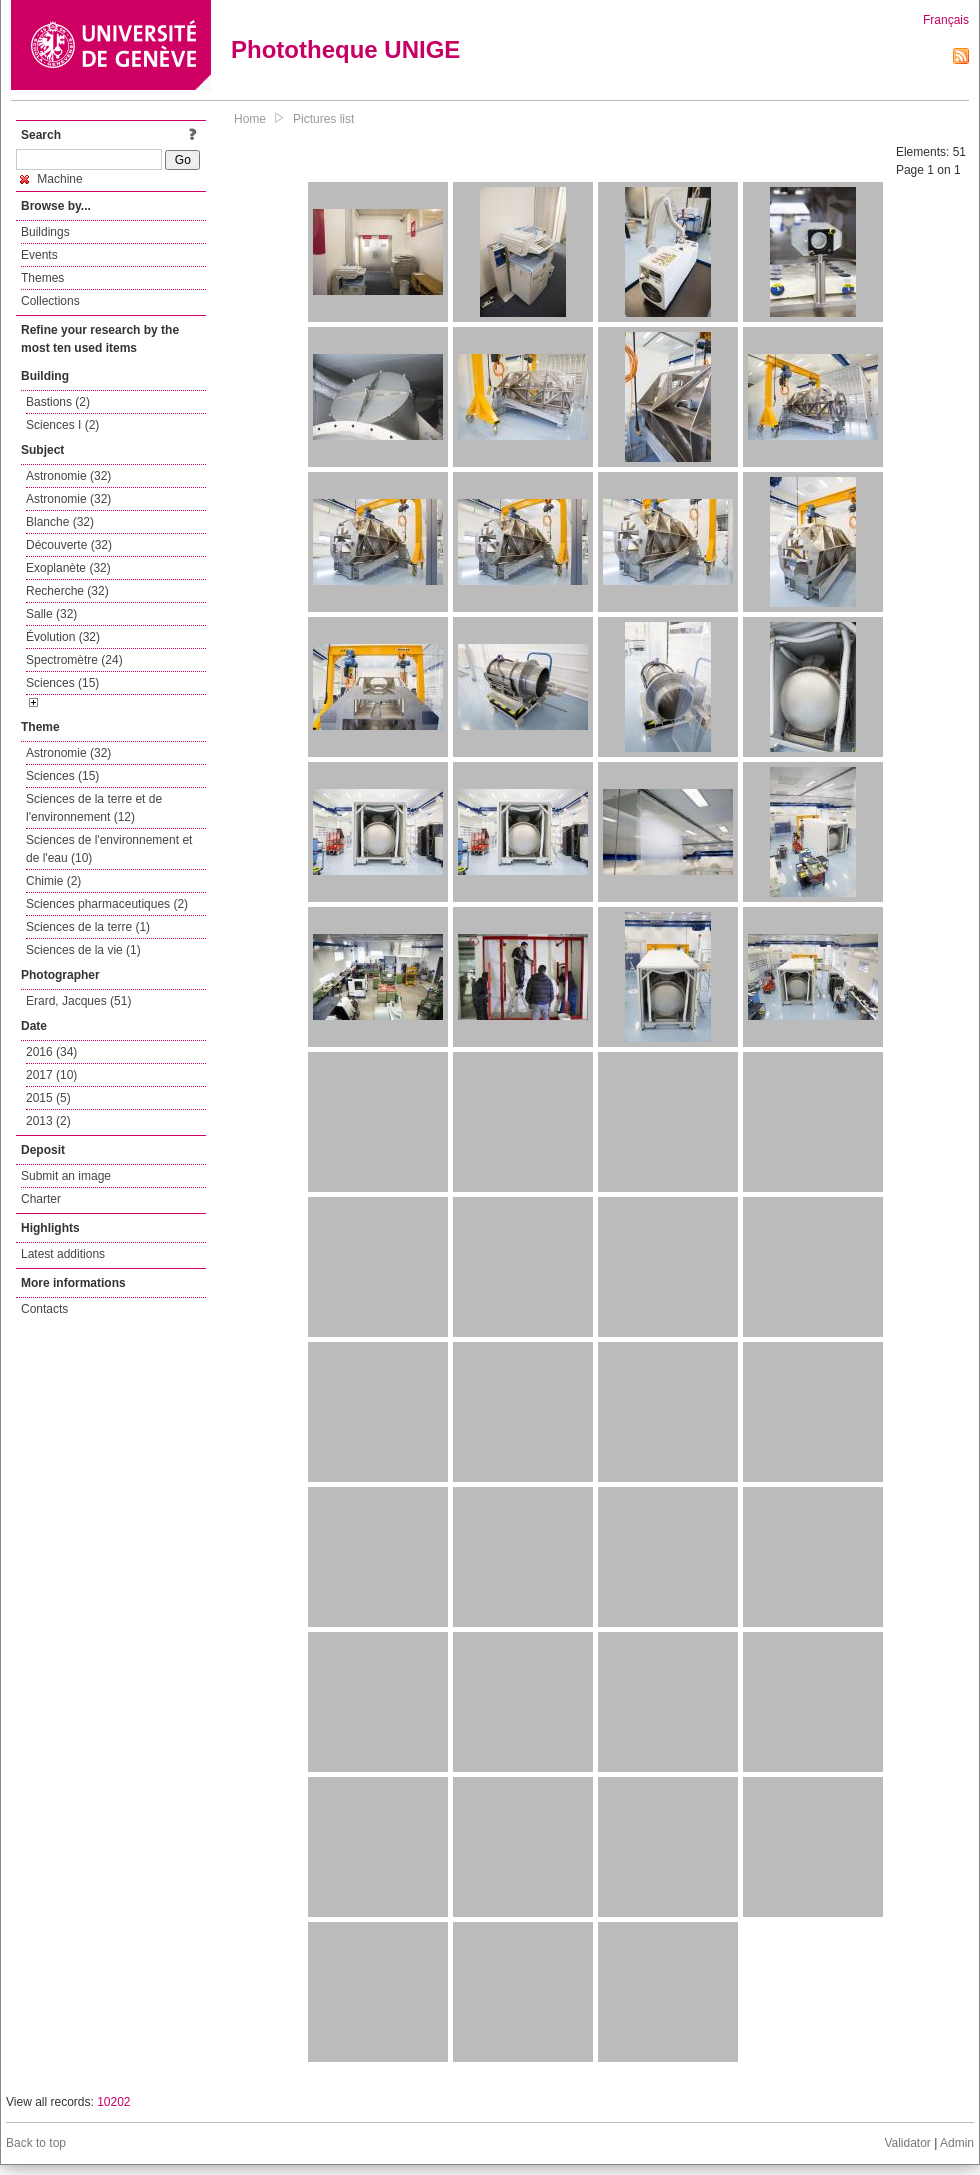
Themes (42, 278)
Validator (907, 2143)
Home (250, 119)
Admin (957, 2143)
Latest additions (63, 1254)
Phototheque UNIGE (345, 49)
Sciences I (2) (62, 425)
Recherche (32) (67, 591)
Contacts (44, 1309)
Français (946, 20)
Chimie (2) (53, 881)
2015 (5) (48, 1098)
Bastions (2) (58, 402)
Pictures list (323, 119)
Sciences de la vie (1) (83, 950)
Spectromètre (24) (74, 660)
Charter (41, 1199)
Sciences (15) (62, 683)
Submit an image (66, 1176)
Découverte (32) (69, 545)
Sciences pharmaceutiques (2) (107, 904)
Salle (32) (51, 614)
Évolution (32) (63, 637)
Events (39, 255)
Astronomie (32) (68, 476)
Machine (51, 179)
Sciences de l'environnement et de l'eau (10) (109, 849)
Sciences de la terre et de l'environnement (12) (94, 808)
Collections (50, 301)
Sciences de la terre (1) (88, 927)
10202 (113, 2102)
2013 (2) (48, 1121)
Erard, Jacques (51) (78, 1001)
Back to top (36, 2143)
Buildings (45, 232)
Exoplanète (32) (68, 568)
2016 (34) (51, 1052)
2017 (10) (51, 1075)
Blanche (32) (60, 522)
